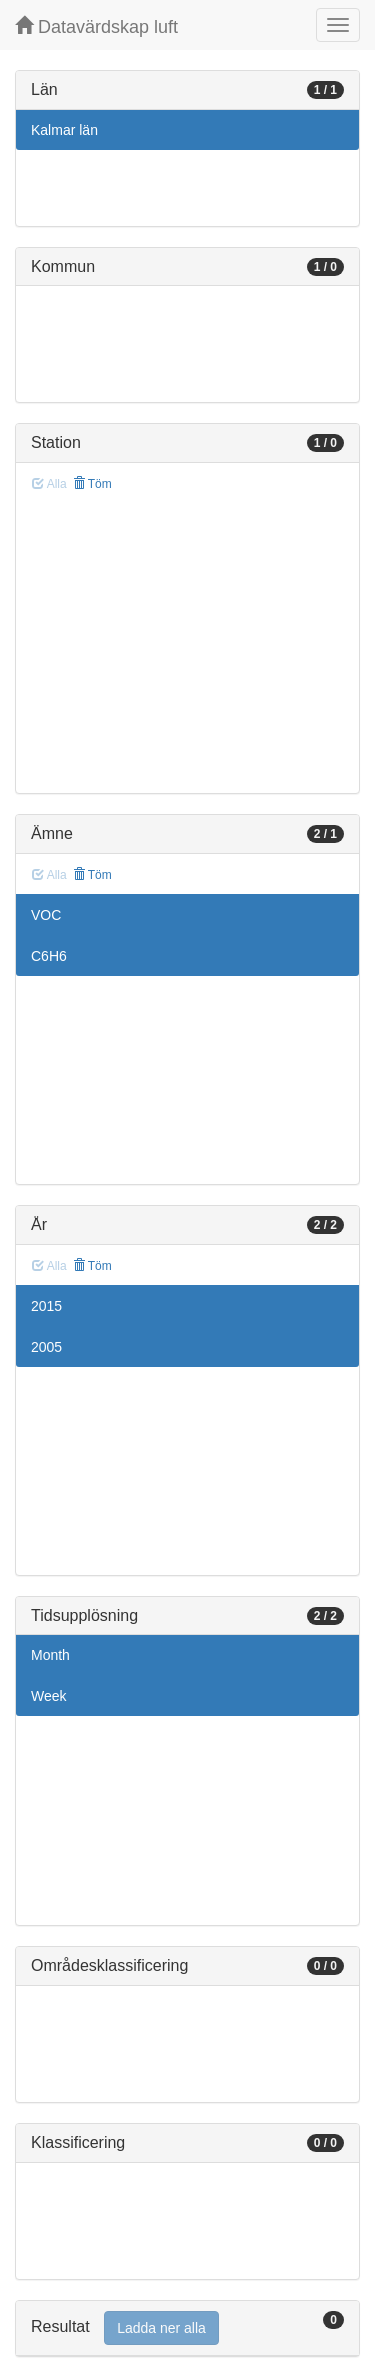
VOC (46, 915)
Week (49, 1696)
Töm (92, 484)
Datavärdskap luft (96, 26)
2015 (46, 1306)
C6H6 (49, 956)
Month (50, 1655)
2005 (46, 1347)
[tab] (187, 2328)
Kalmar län (64, 130)
